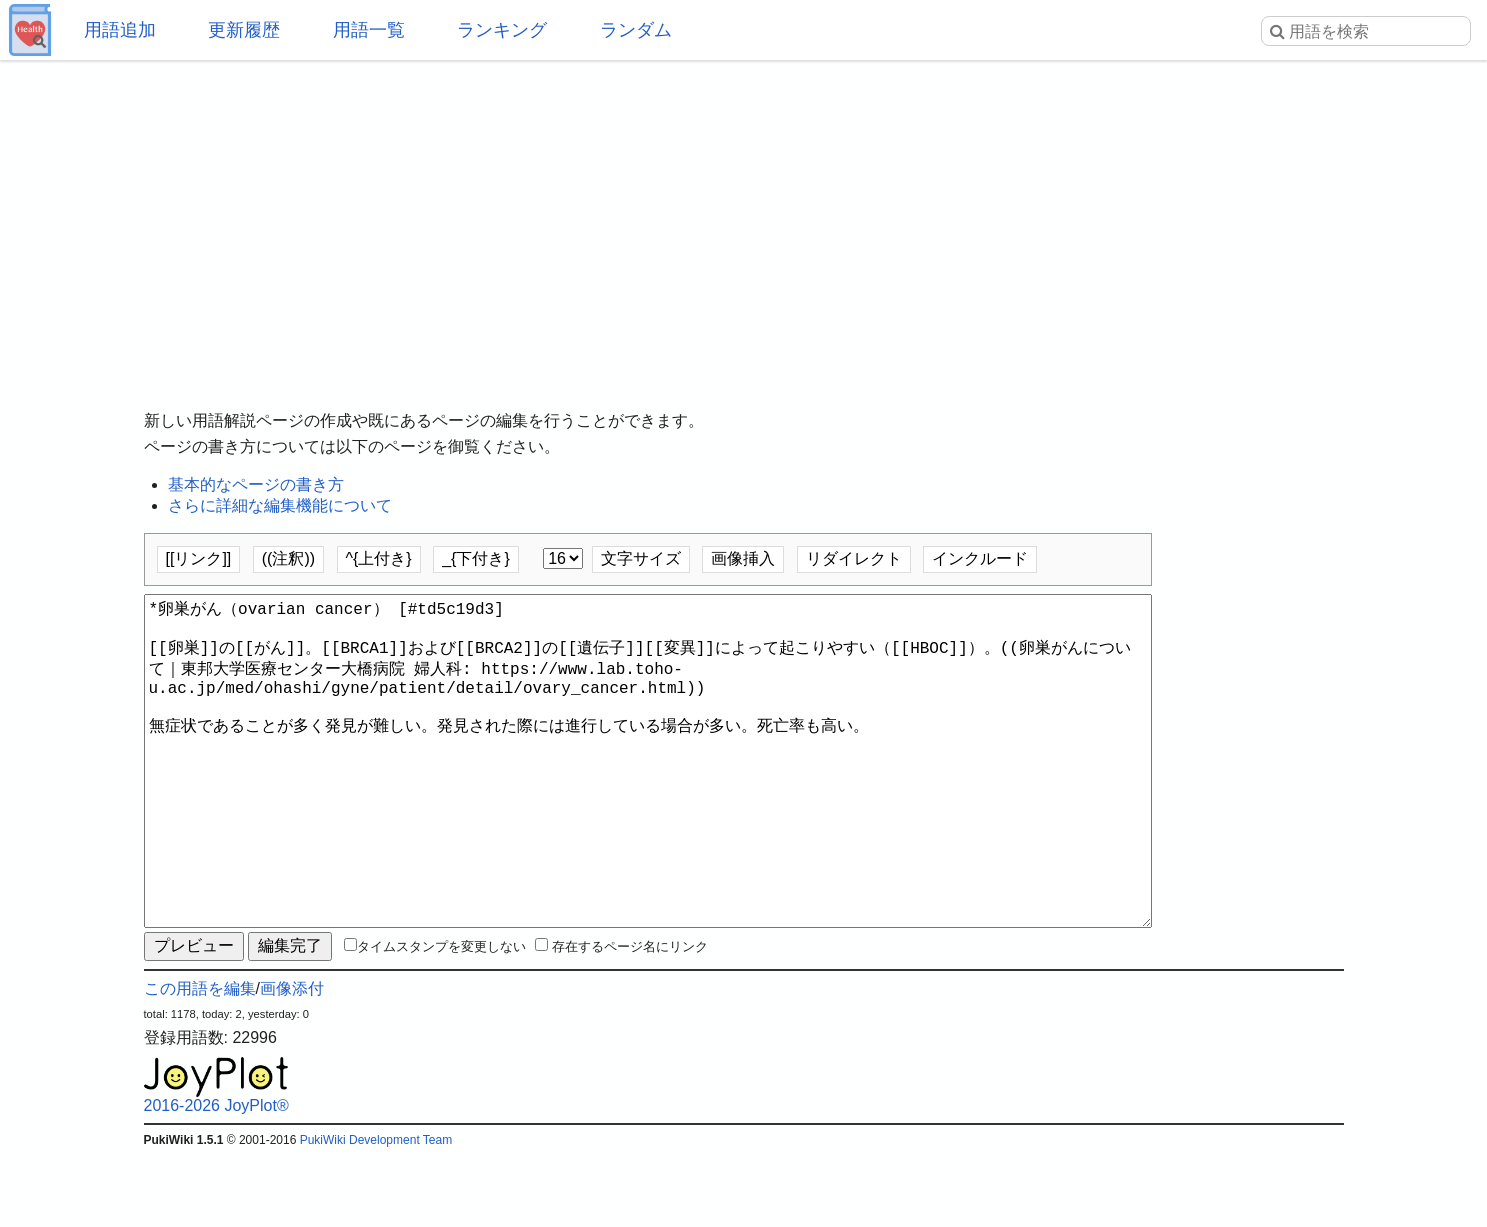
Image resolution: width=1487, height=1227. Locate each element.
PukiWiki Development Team (376, 1212)
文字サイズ (641, 558)
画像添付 (292, 1060)
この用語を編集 (200, 1060)
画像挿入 (743, 558)
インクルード (980, 558)
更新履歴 (244, 30)
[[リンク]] (199, 558)
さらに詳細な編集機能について (280, 505)
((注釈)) (288, 558)
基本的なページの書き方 (256, 484)
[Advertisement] (744, 220)
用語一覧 (369, 30)
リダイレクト (854, 558)
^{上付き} (379, 558)
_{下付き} (476, 558)
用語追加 (120, 30)
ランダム (636, 30)
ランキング (502, 30)
